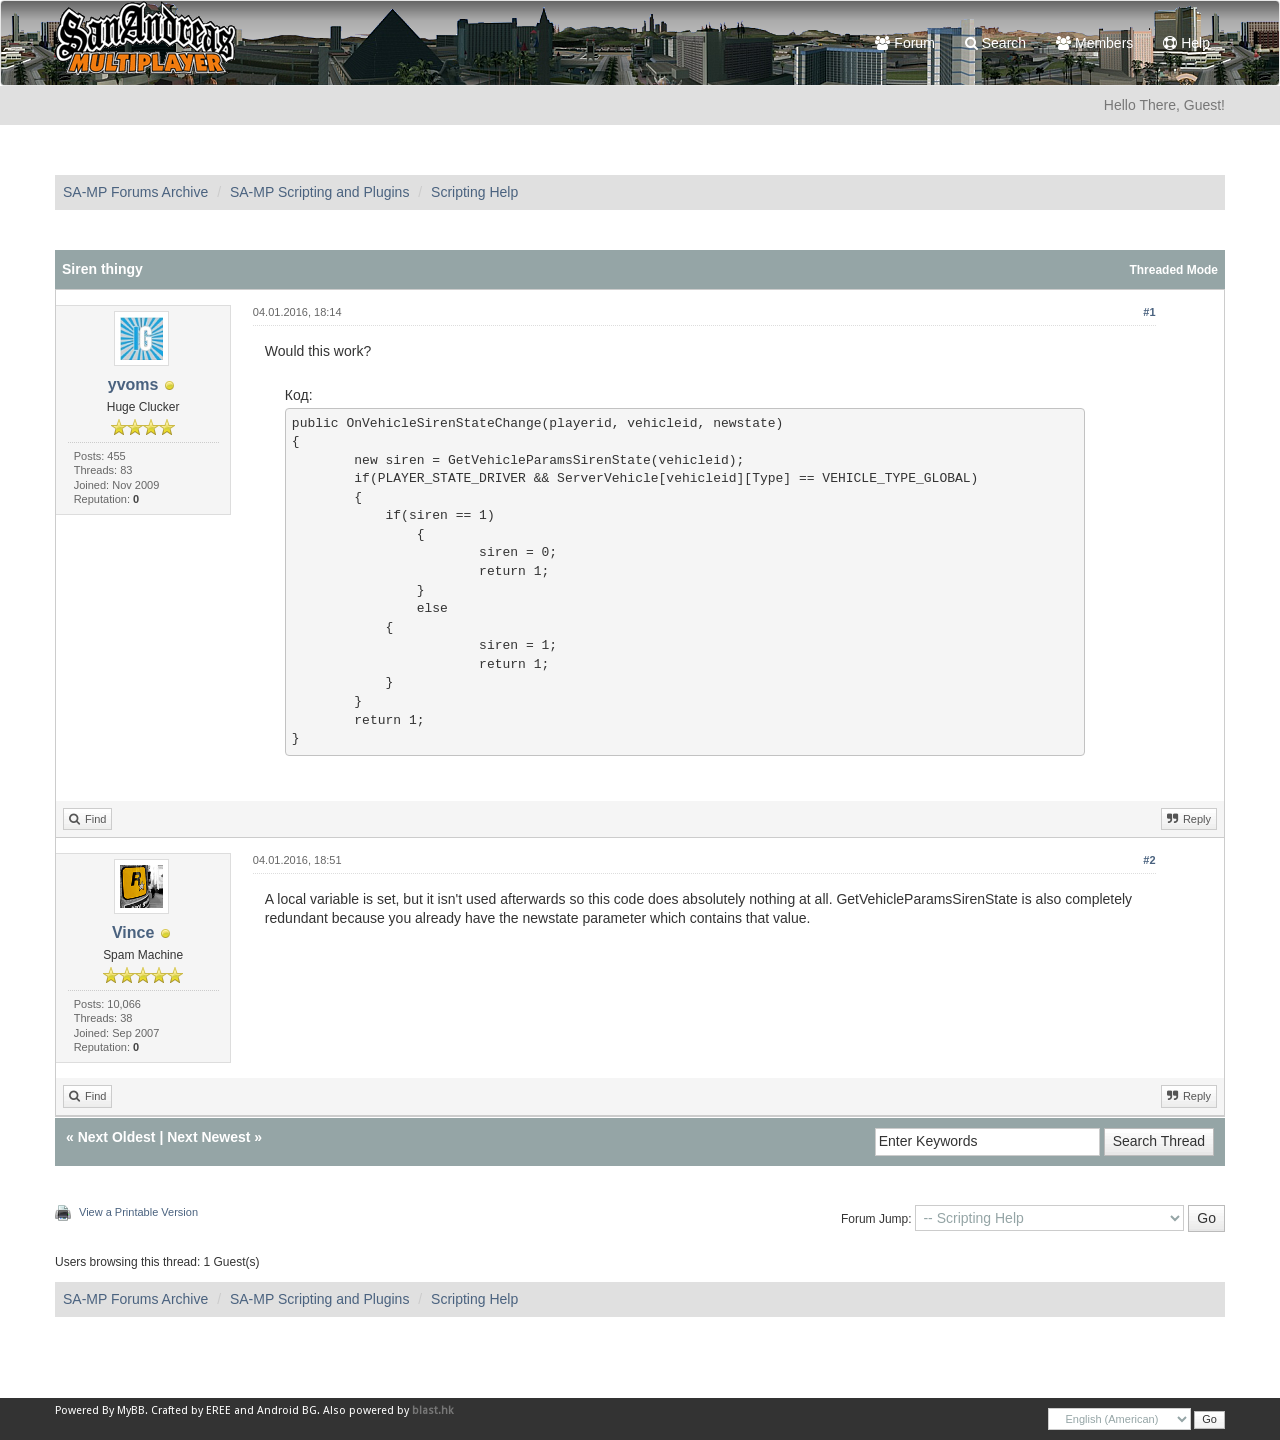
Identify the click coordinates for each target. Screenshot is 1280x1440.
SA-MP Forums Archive (135, 192)
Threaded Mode (1173, 270)
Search (995, 43)
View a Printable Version (138, 1212)
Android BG (287, 1410)
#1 (1149, 312)
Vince (133, 932)
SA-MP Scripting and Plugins (320, 192)
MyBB (131, 1410)
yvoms (133, 384)
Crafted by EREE (191, 1410)
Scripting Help (474, 192)
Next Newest (208, 1137)
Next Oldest (117, 1137)
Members (1094, 43)
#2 (1149, 860)
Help (1186, 43)
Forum (904, 43)
